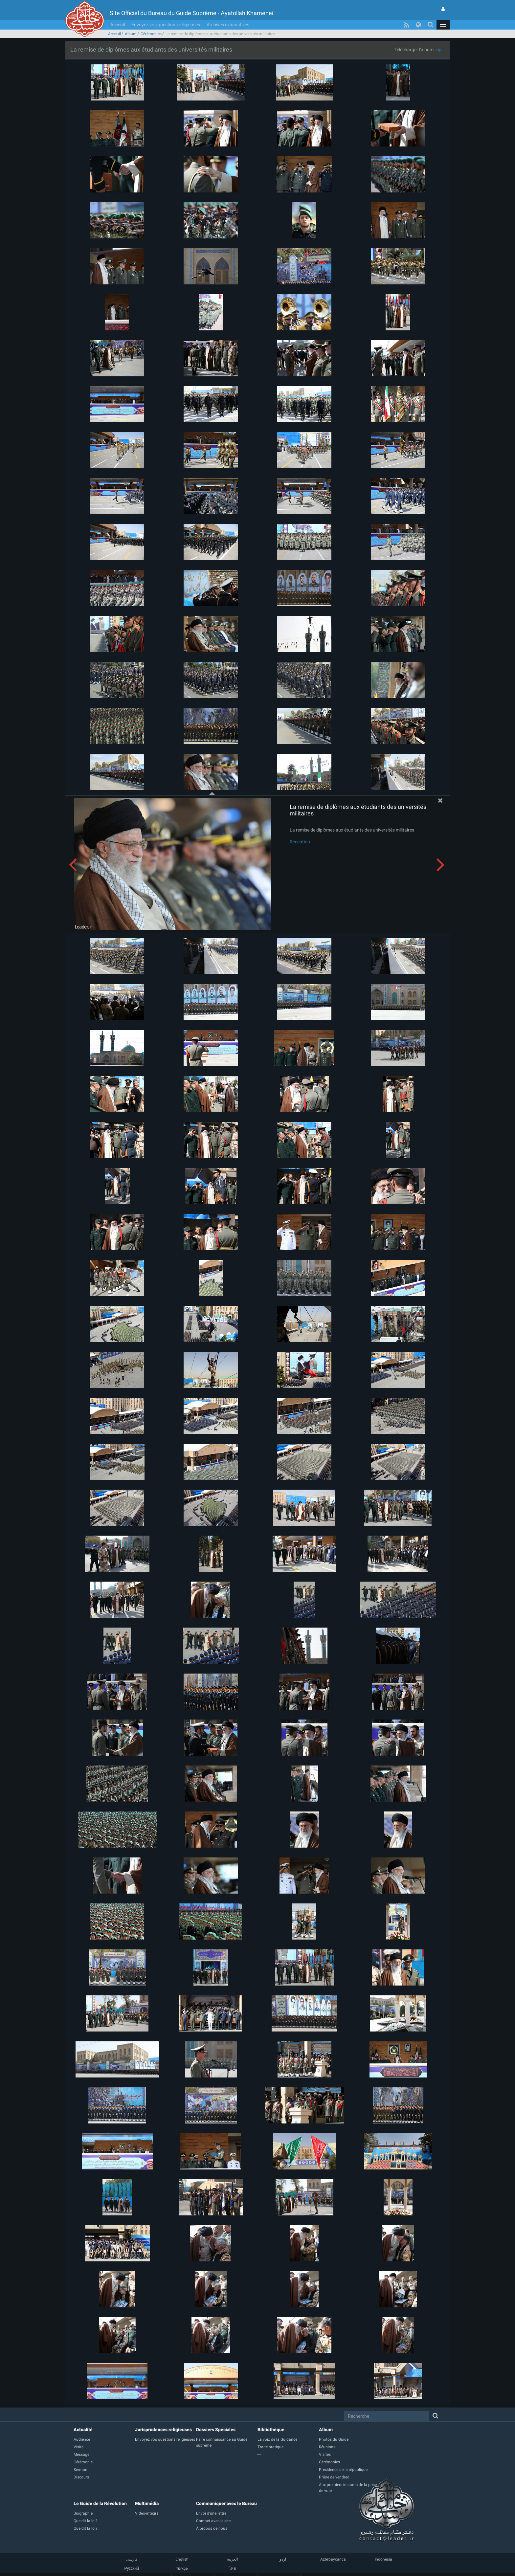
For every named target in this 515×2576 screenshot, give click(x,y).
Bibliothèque (271, 2429)
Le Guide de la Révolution (100, 2503)
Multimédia (147, 2503)
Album (131, 34)
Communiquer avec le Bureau (226, 2503)
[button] (443, 25)
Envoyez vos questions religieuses (165, 24)
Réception (300, 841)
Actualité (83, 2429)
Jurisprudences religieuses (163, 2429)
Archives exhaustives (228, 24)
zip (438, 49)
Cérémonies (151, 34)
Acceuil (117, 24)
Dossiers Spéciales (215, 2429)
